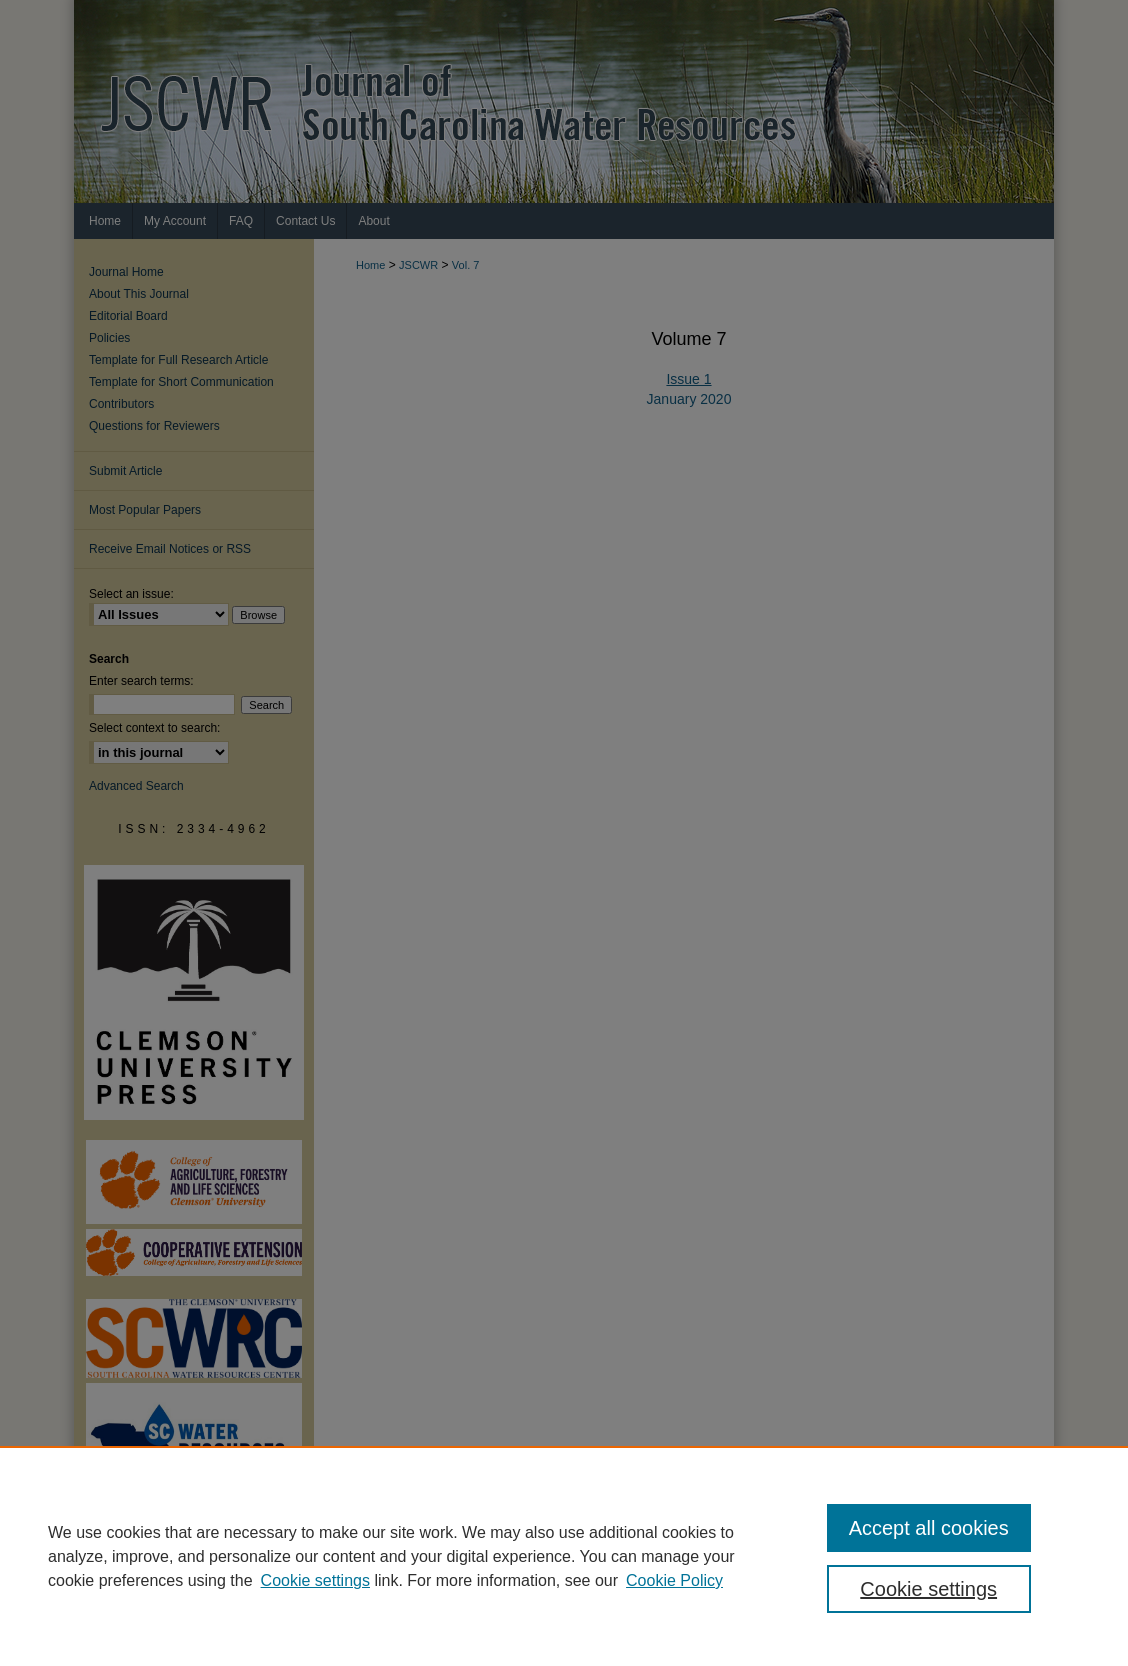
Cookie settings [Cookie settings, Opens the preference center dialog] (928, 1589)
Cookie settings (315, 1580)
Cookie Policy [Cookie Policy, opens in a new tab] (674, 1580)
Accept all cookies (929, 1528)
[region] (564, 1556)
